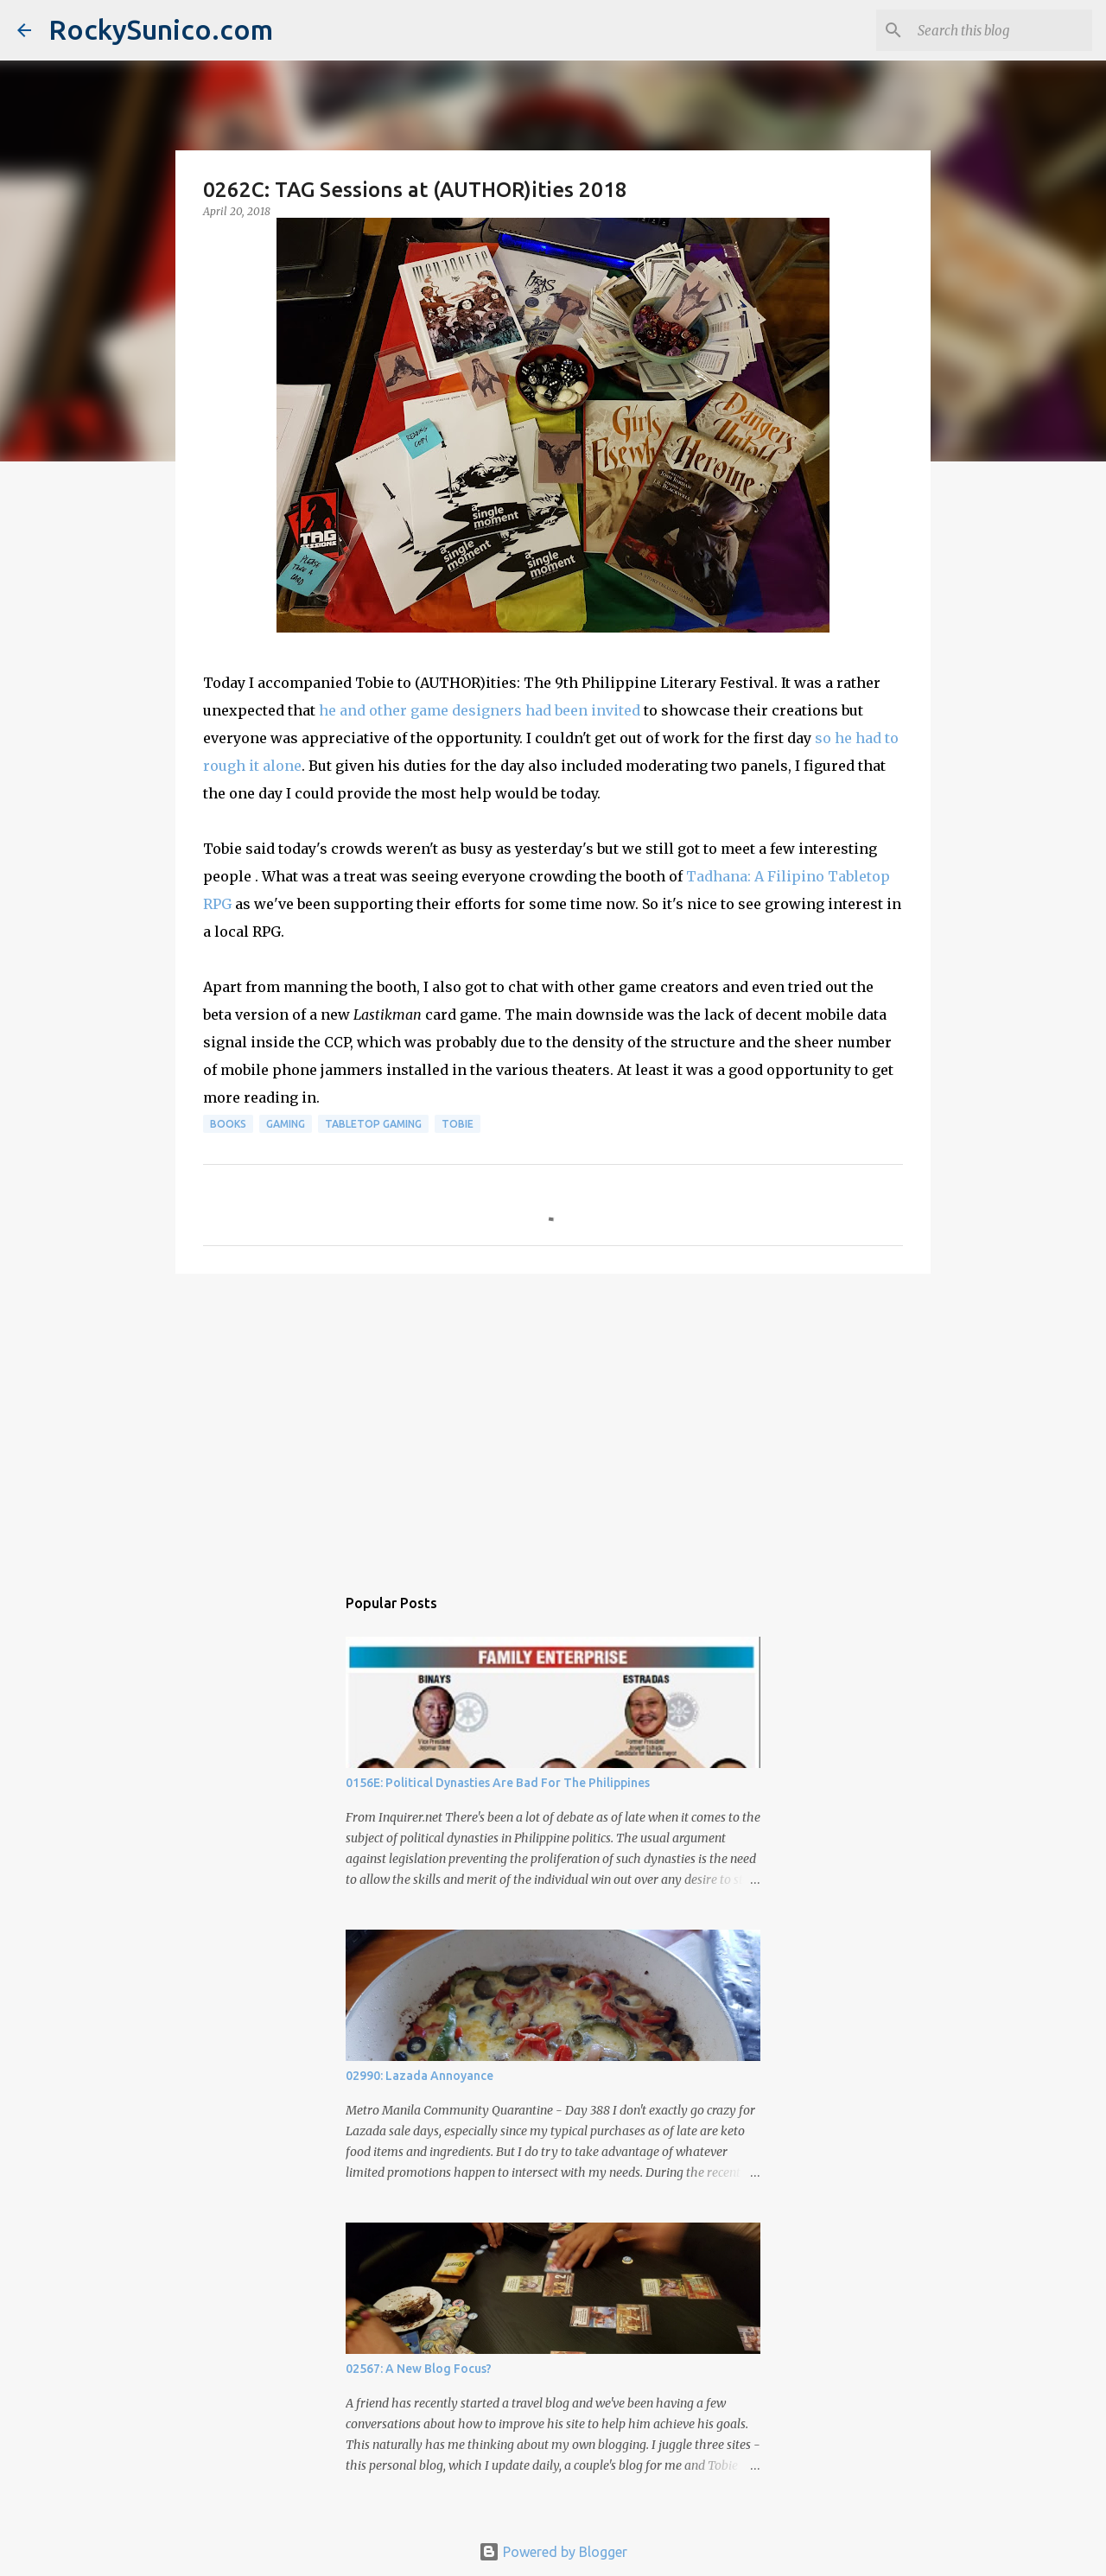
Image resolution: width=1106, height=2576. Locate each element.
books (228, 1123)
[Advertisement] (553, 1421)
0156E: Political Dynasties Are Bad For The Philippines (498, 1783)
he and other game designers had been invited (479, 710)
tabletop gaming (373, 1123)
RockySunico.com (160, 29)
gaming (285, 1123)
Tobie (458, 1123)
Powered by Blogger (553, 2552)
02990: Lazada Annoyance (419, 2076)
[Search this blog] (1001, 30)
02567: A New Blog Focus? (419, 2369)
